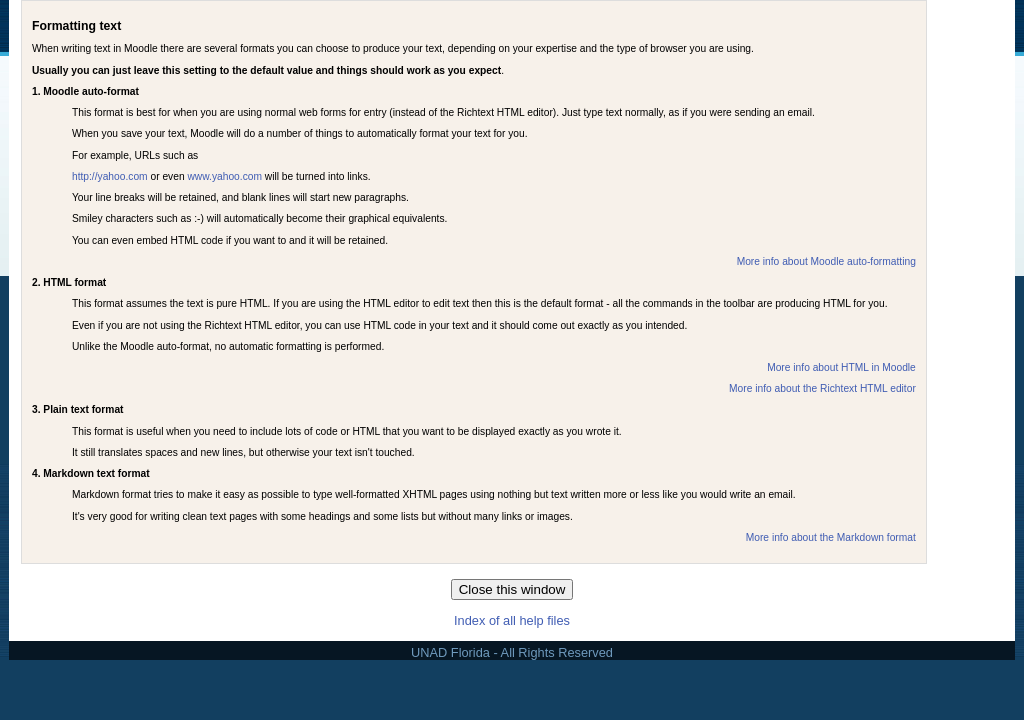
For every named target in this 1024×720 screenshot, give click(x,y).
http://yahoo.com (110, 176)
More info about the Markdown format (831, 537)
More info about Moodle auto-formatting (826, 261)
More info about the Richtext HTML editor (822, 388)
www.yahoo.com (224, 176)
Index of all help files (512, 620)
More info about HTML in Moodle (841, 367)
